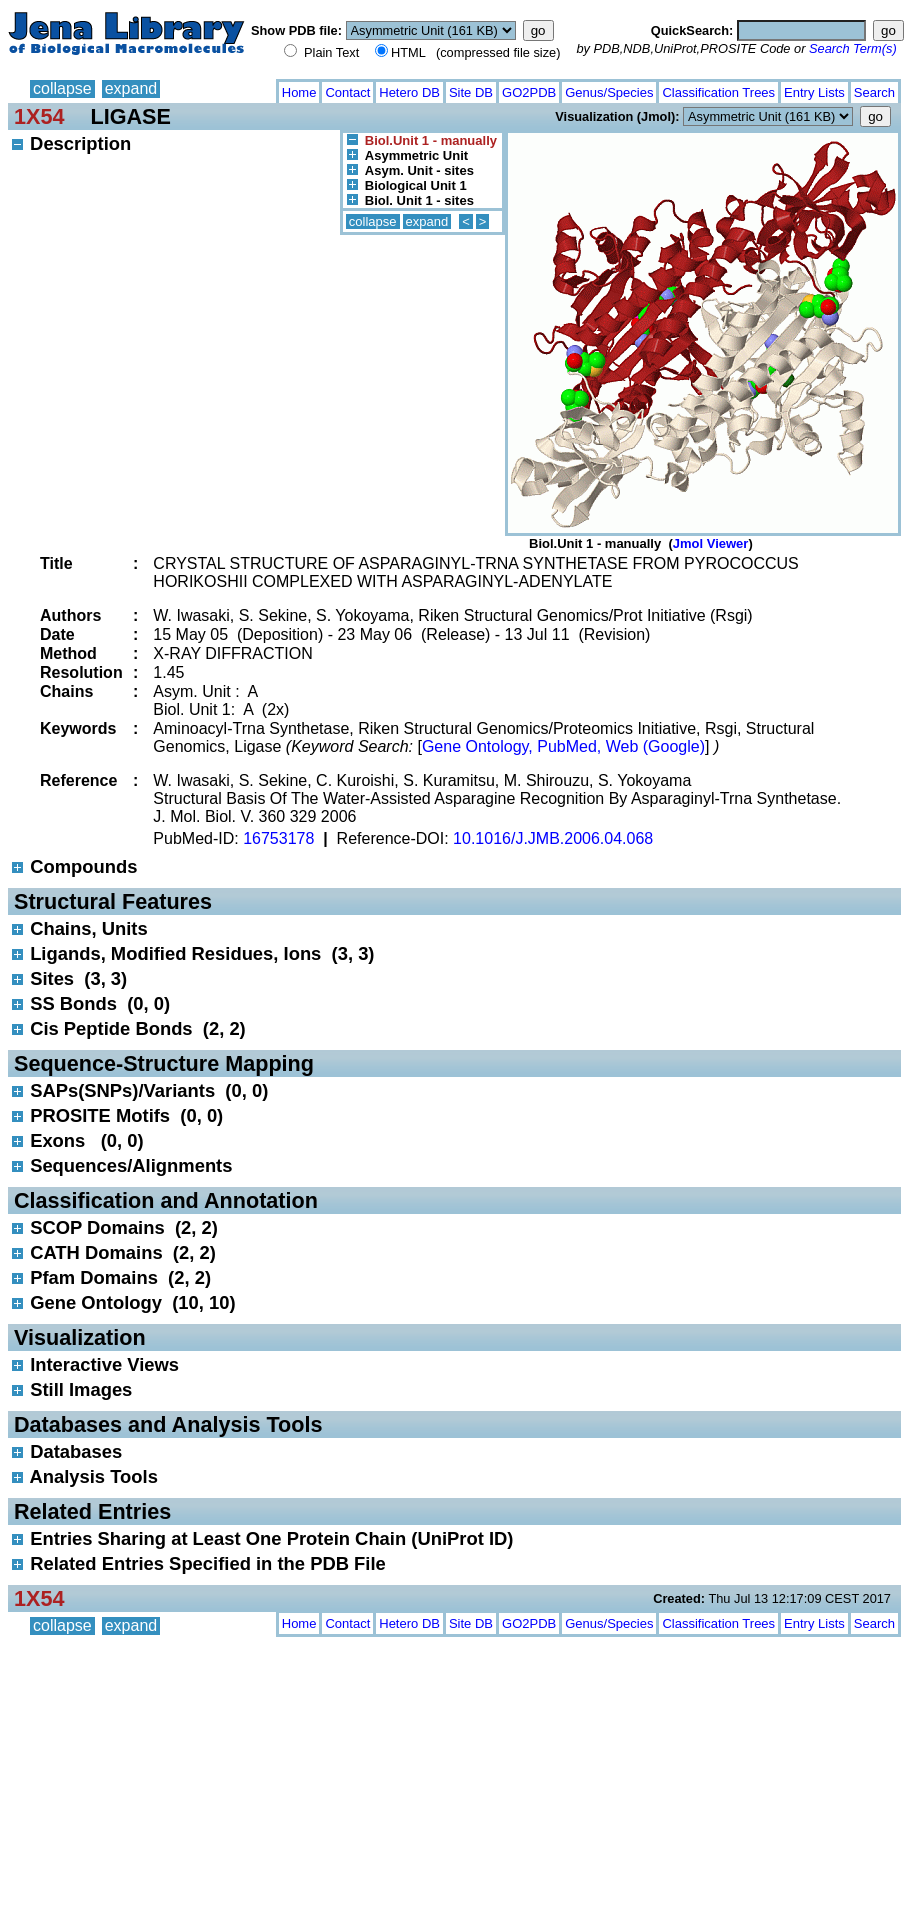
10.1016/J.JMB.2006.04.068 (553, 838)
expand (131, 88)
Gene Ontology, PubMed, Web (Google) (563, 746)
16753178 (278, 838)
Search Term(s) (853, 48)
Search (874, 92)
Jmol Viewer (711, 543)
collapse (62, 88)
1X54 (39, 116)
